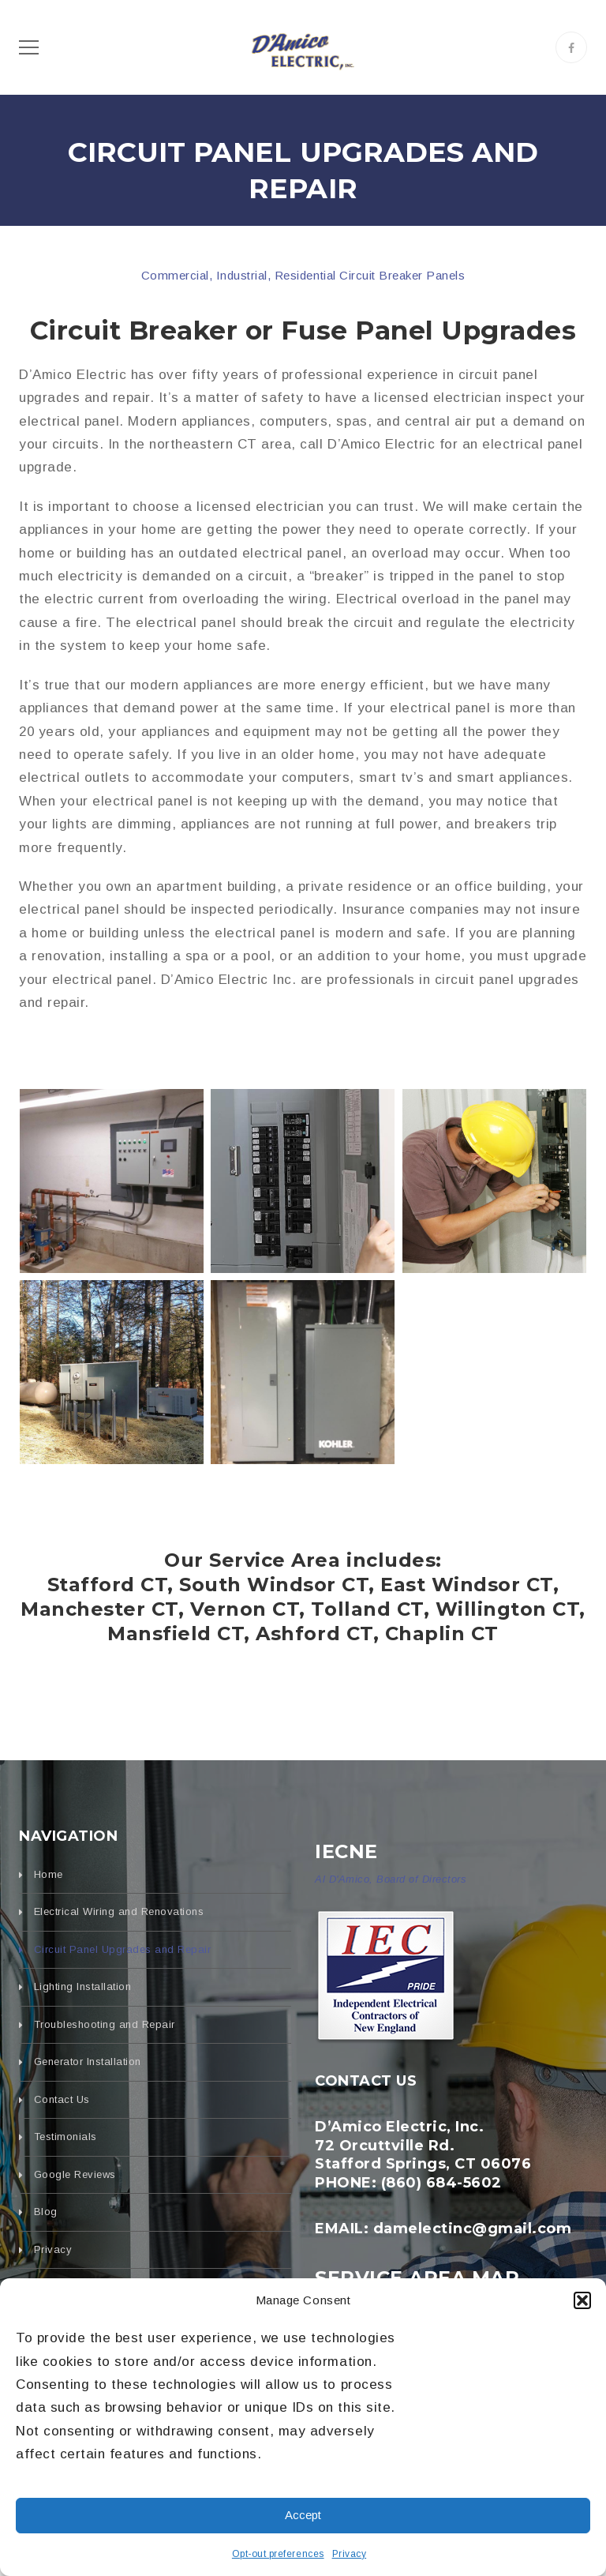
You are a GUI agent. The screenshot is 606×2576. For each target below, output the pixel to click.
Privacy (349, 2553)
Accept (303, 2515)
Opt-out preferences (278, 2553)
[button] (582, 2300)
